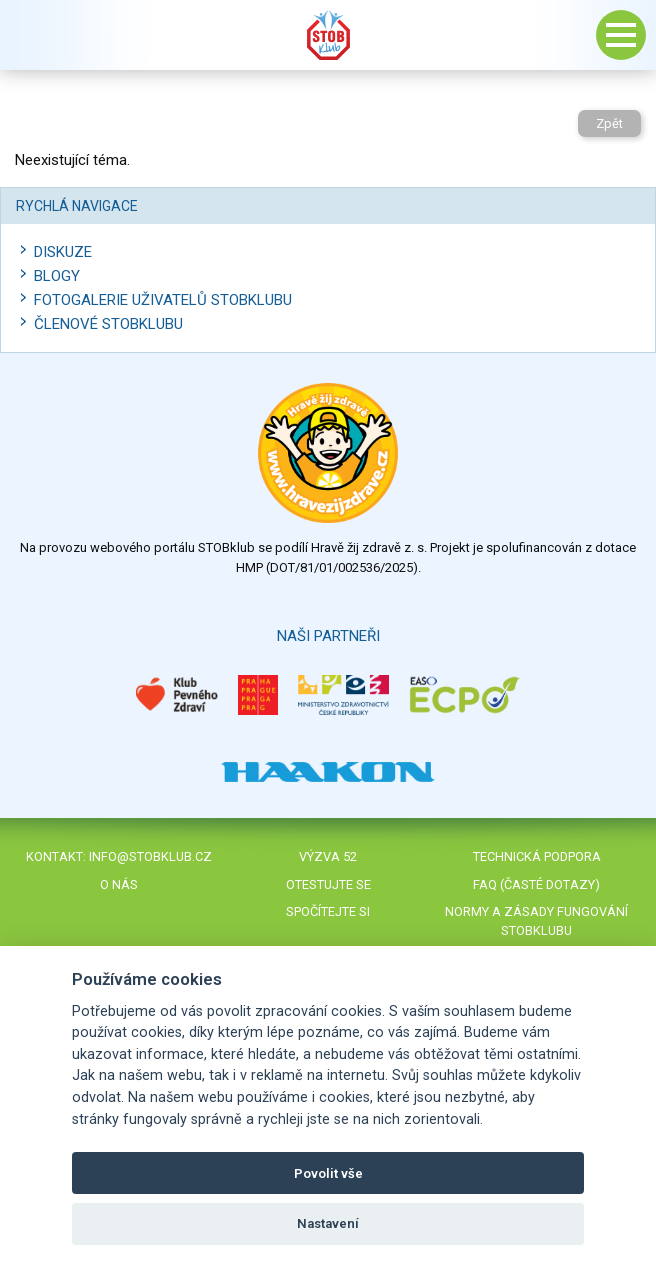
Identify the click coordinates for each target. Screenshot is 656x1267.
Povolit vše (328, 1173)
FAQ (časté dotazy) (536, 884)
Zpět (609, 123)
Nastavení (328, 1223)
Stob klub (328, 35)
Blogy (57, 276)
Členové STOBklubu (108, 324)
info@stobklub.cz (150, 856)
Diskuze (63, 252)
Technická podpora (537, 856)
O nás (119, 884)
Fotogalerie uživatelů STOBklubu (163, 300)
